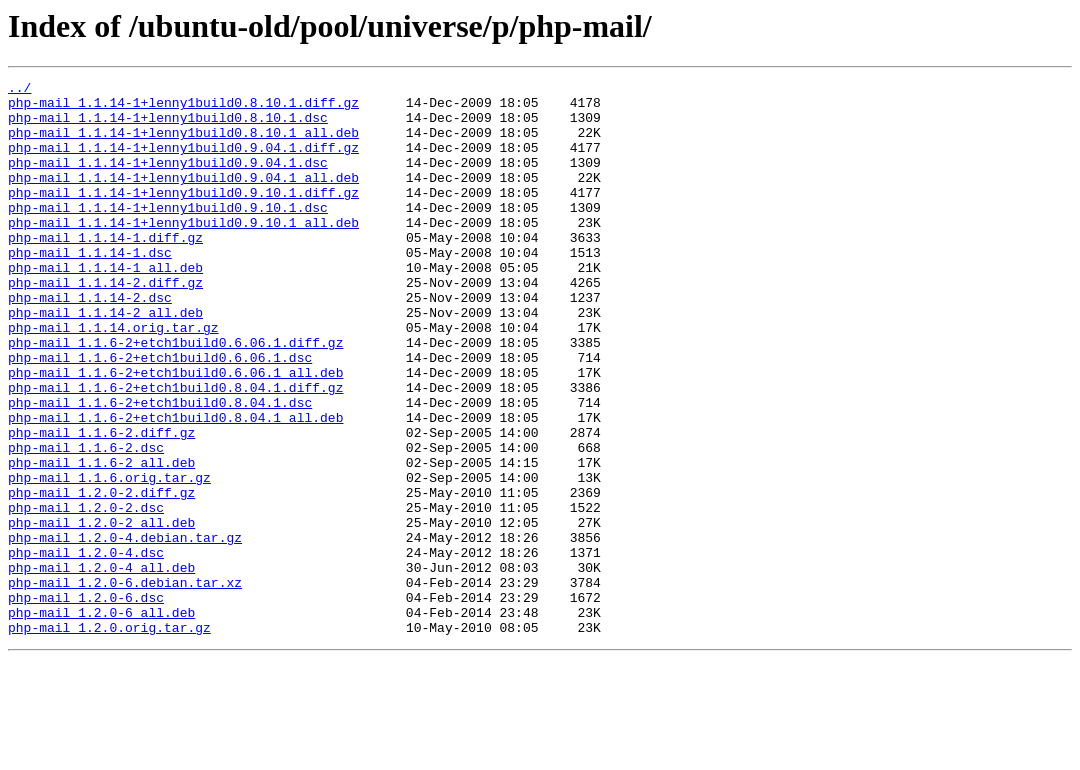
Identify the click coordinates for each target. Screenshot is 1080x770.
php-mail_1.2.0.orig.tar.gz (109, 738)
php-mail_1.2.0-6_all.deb (101, 720)
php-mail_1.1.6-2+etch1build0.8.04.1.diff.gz (175, 450)
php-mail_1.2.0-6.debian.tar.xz (125, 684)
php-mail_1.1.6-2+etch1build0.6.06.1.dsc (160, 414)
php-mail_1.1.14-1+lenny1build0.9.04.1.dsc (168, 180)
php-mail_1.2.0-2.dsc (86, 594)
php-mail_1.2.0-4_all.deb (101, 666)
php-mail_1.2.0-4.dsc (86, 648)
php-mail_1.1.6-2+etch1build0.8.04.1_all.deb (175, 486)
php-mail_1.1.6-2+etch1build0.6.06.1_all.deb (175, 432)
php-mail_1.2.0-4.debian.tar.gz (125, 630)
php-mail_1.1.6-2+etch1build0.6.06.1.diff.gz (175, 396)
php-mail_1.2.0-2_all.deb (101, 612)
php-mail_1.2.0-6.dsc (86, 702)
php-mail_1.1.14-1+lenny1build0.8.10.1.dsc (168, 126)
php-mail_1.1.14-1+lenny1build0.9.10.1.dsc (168, 234)
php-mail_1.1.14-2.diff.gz (105, 324)
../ (19, 90)
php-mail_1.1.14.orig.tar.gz (113, 378)
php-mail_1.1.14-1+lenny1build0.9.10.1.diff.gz (183, 216)
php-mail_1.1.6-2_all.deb (101, 540)
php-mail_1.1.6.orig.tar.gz (109, 558)
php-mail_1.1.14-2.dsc (90, 342)
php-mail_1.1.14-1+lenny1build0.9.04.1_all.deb (183, 198)
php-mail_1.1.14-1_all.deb (105, 306)
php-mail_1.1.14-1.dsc (90, 288)
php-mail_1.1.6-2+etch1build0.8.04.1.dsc (160, 468)
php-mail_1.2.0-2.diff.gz (101, 576)
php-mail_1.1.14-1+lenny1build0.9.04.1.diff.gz (183, 162)
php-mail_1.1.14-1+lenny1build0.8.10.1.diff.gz (183, 108)
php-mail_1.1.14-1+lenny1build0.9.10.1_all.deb (183, 252)
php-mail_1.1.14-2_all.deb (105, 360)
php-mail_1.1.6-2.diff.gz (101, 504)
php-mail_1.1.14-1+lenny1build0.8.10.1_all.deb (183, 144)
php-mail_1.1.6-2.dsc (86, 522)
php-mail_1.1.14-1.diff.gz (105, 270)
